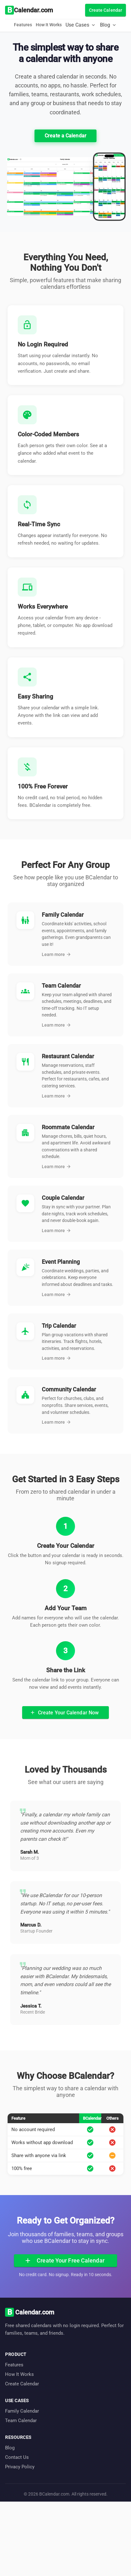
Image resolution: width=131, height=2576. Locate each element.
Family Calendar (22, 2411)
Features (23, 25)
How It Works (49, 25)
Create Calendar (22, 2384)
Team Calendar (21, 2420)
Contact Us (17, 2457)
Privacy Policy (19, 2467)
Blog (10, 2448)
